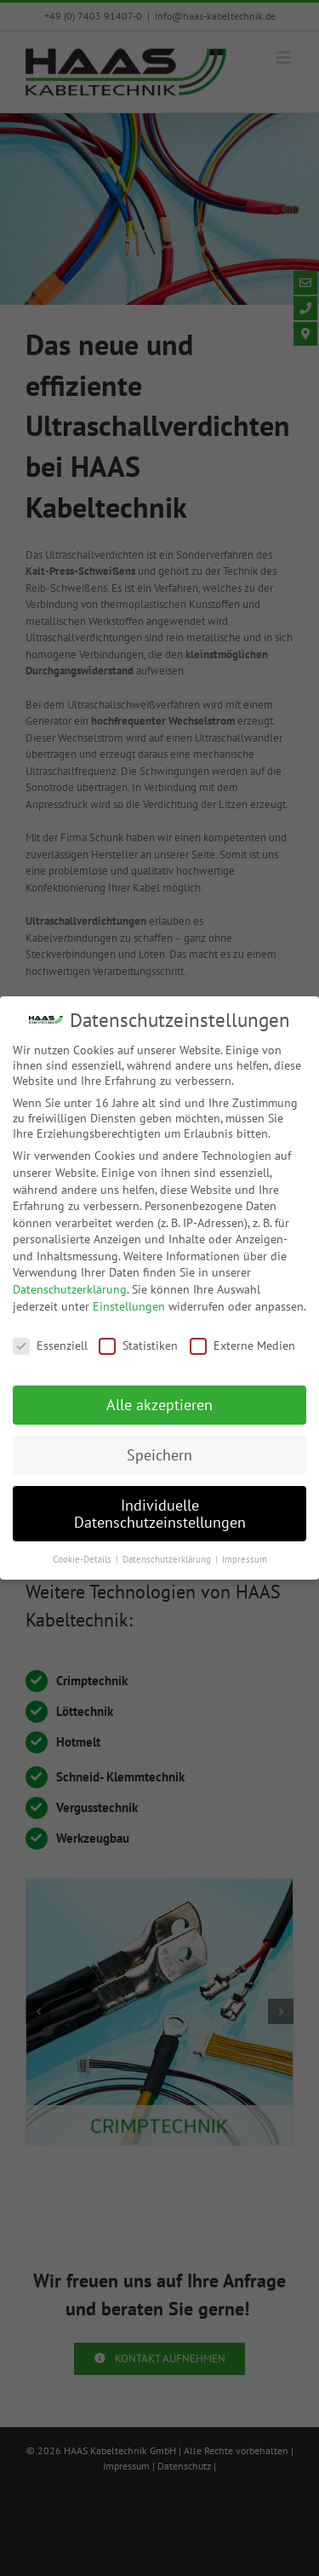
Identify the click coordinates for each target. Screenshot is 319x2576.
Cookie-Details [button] (83, 1559)
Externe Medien (242, 1345)
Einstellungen (129, 1306)
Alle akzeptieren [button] (159, 1404)
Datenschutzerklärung (70, 1289)
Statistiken (138, 1345)
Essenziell (50, 1345)
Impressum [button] (244, 1559)
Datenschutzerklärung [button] (168, 1559)
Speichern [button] (159, 1455)
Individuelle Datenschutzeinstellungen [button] (160, 1513)
